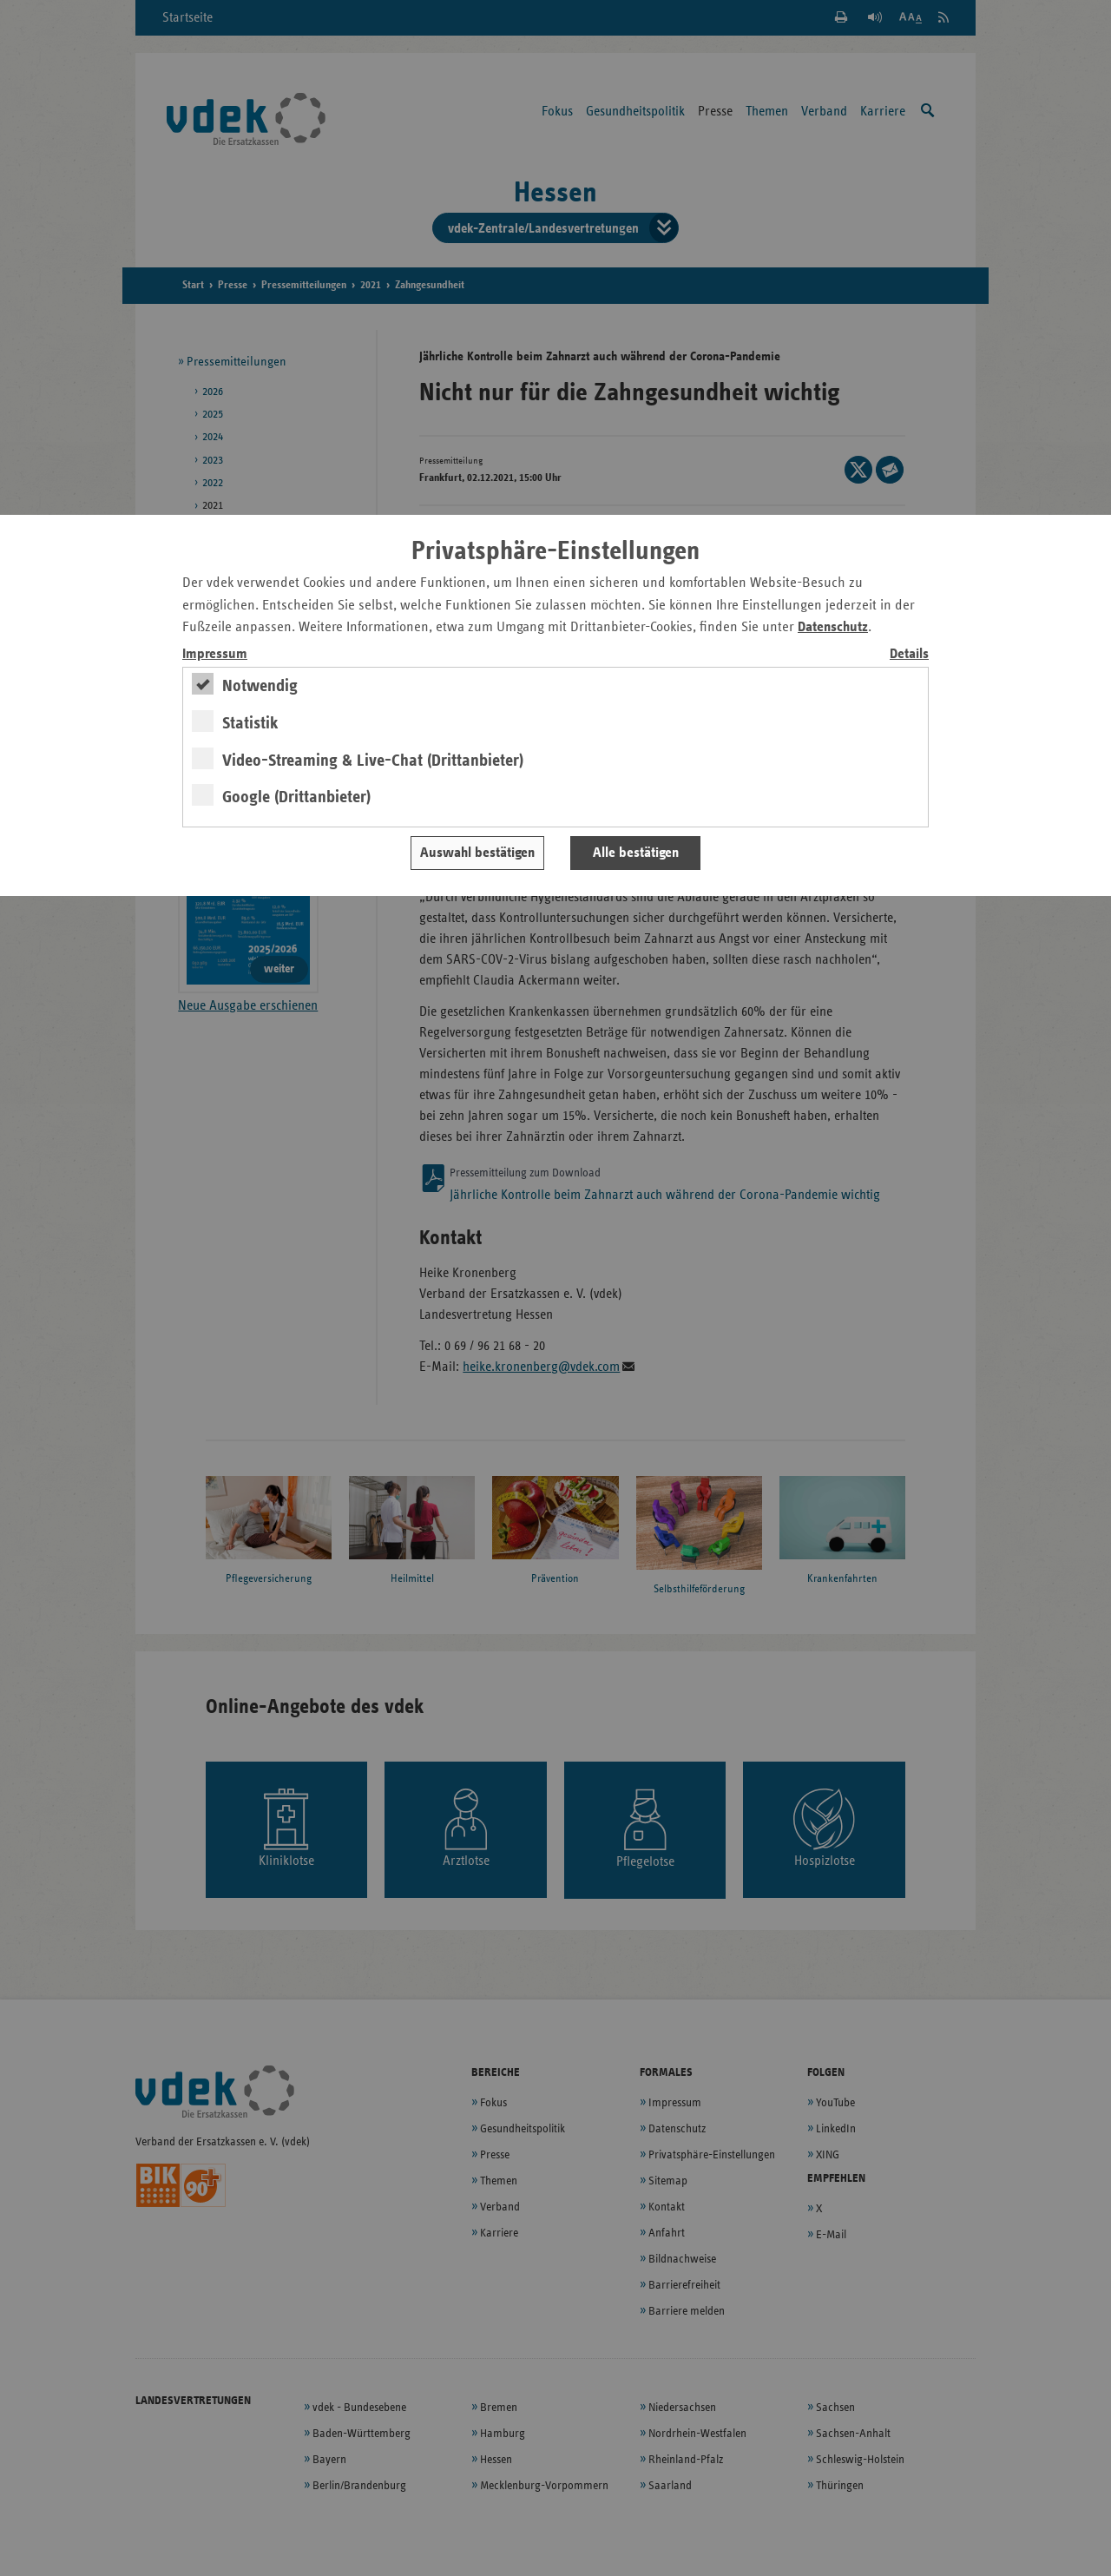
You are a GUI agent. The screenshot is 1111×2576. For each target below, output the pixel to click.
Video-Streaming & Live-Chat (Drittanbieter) (372, 760)
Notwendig (260, 686)
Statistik (250, 723)
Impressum (214, 654)
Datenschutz (833, 627)
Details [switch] (909, 654)
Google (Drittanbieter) (296, 797)
